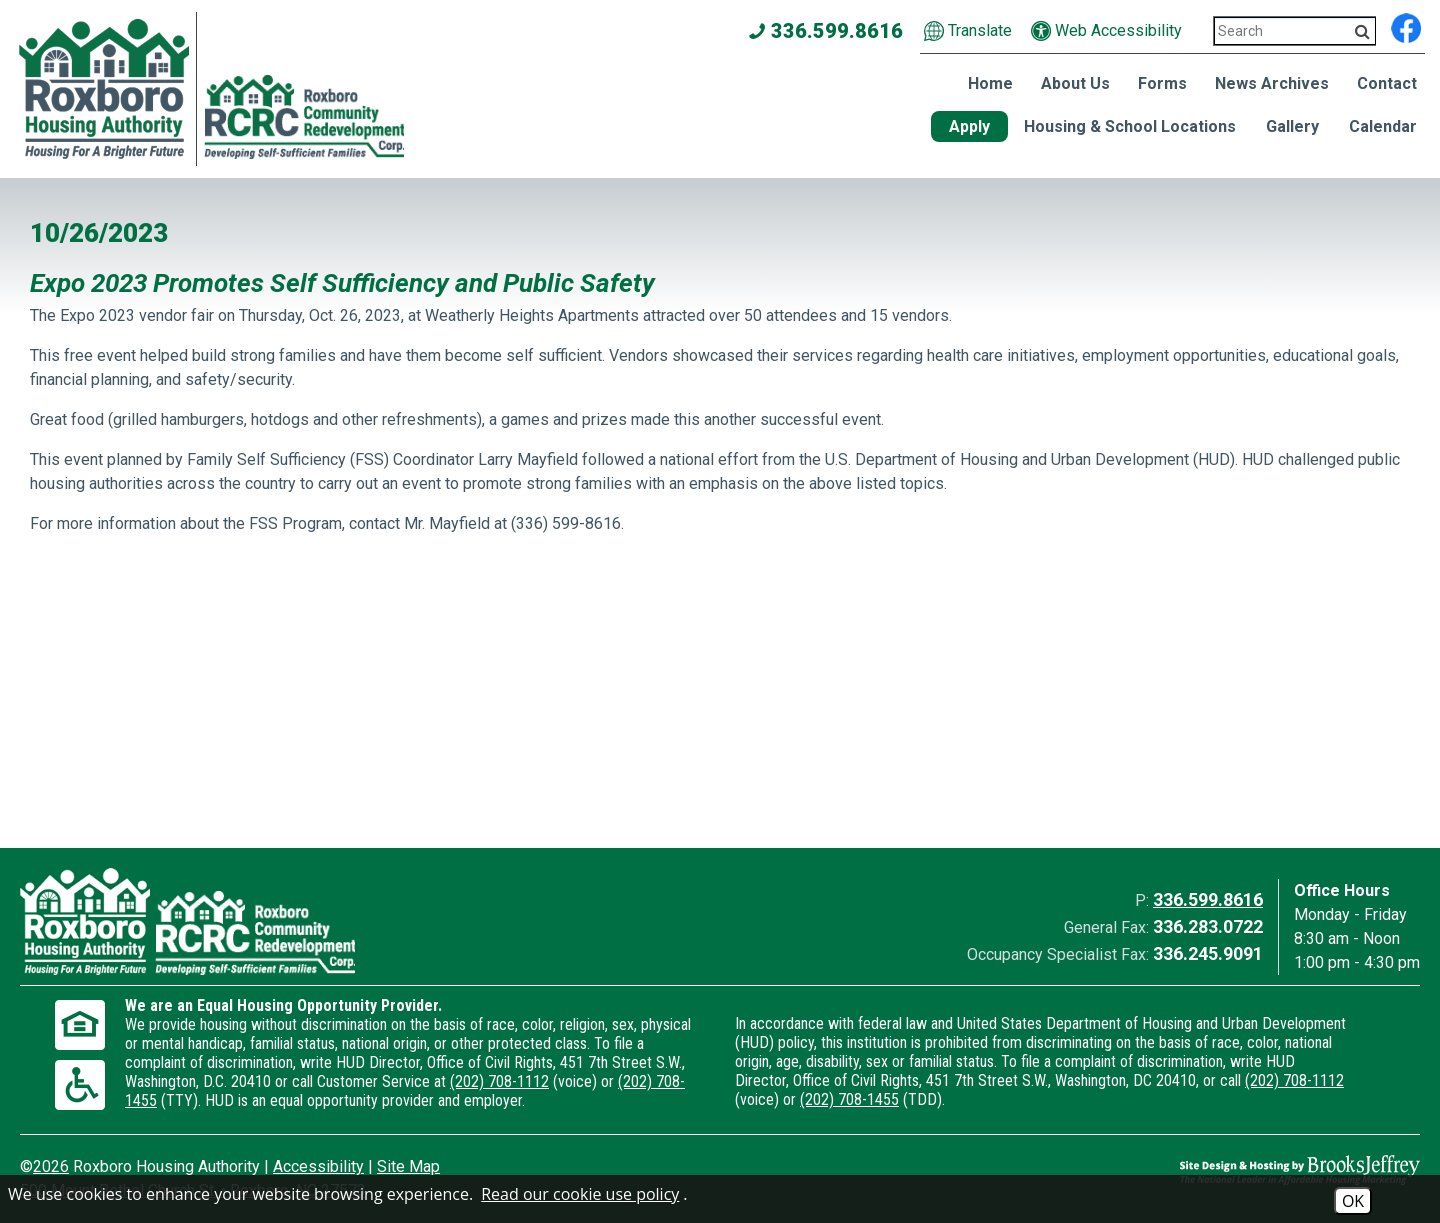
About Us (1075, 83)
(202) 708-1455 (849, 1099)
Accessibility (318, 1166)
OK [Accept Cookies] (1353, 1201)
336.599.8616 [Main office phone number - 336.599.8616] (826, 31)
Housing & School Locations (1130, 126)
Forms (1162, 83)
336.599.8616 (1208, 899)
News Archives (1272, 83)
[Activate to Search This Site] (1362, 31)
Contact (1387, 83)
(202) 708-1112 (499, 1081)
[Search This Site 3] (1295, 31)
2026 (51, 1166)
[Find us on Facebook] (1406, 25)
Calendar (1383, 126)
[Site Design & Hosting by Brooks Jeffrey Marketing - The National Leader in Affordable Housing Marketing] (1245, 1170)
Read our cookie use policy (580, 1194)
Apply (969, 126)
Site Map (408, 1166)
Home (990, 83)
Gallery (1292, 126)
